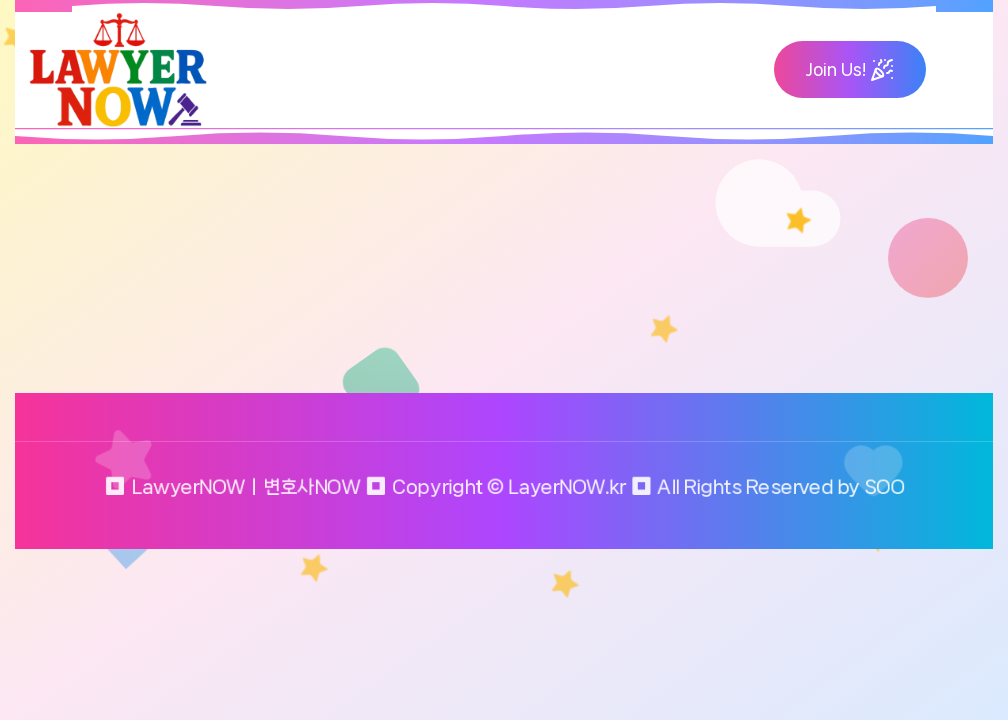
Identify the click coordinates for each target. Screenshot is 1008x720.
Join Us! (850, 69)
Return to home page (145, 331)
